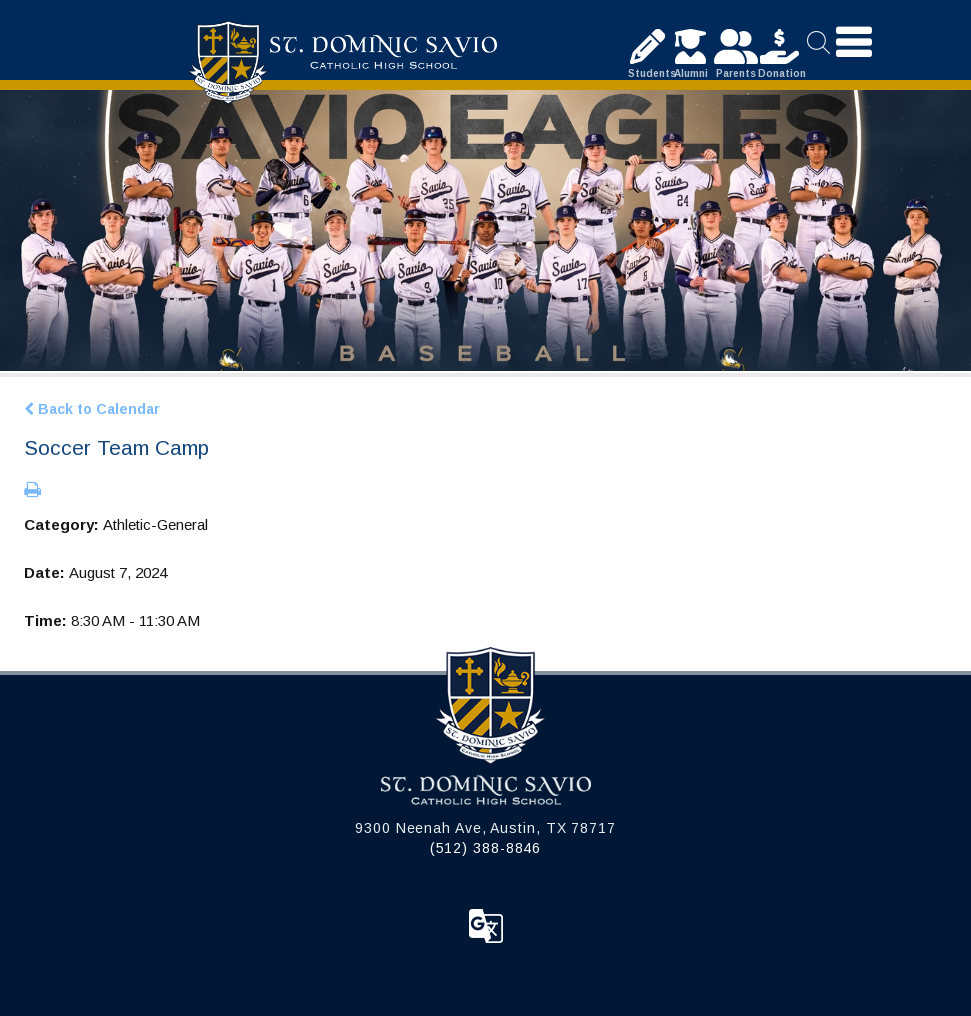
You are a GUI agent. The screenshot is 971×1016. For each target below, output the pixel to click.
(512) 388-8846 (486, 848)
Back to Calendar (92, 409)
